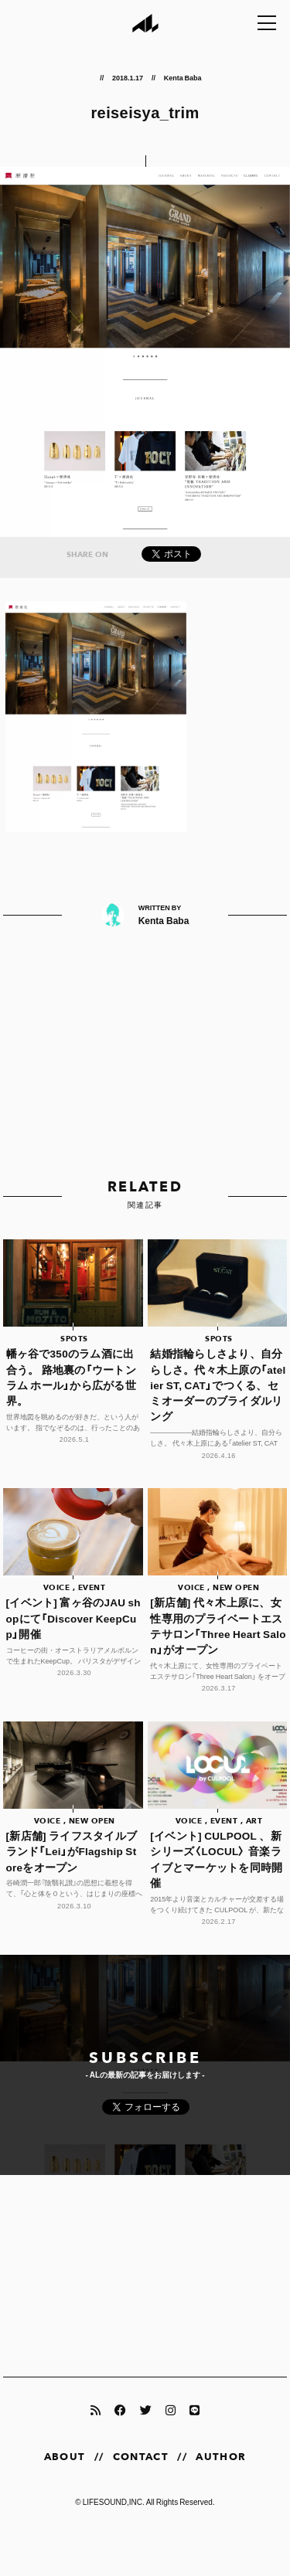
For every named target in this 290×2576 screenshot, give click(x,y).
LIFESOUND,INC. (114, 2501)
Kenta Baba (183, 77)
